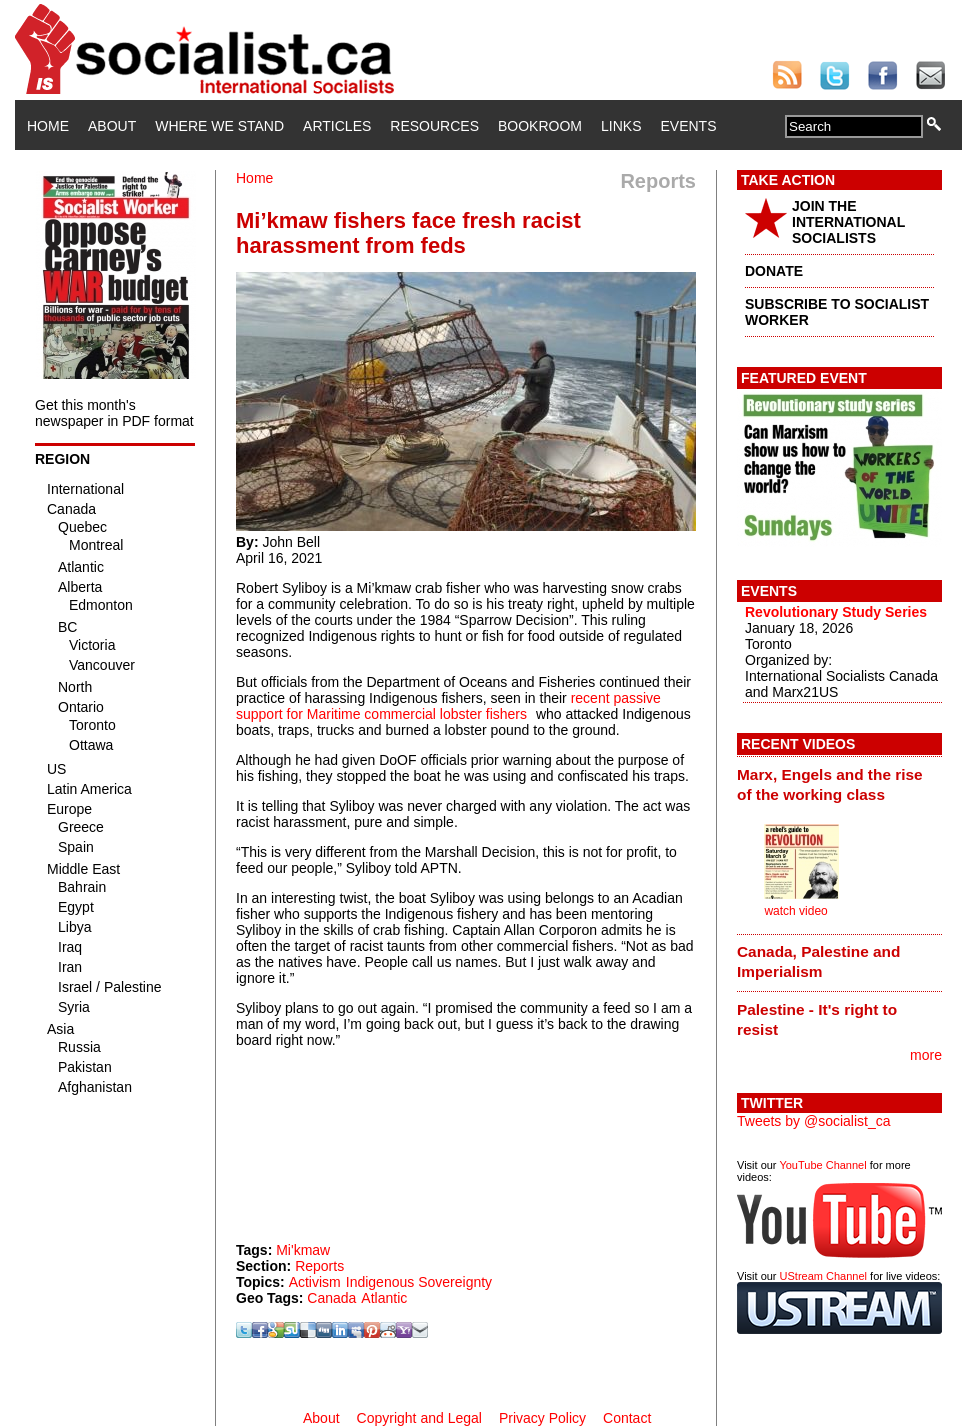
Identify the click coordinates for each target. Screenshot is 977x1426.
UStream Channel (823, 1276)
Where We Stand (219, 126)
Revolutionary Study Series (836, 612)
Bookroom (540, 126)
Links (621, 126)
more (926, 1055)
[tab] (839, 784)
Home (48, 126)
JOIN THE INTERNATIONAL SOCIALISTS (848, 222)
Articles (337, 126)
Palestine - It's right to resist (817, 1019)
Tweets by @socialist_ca (814, 1121)
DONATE (774, 271)
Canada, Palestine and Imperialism (818, 961)
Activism (315, 1282)
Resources (434, 126)
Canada (331, 1298)
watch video (795, 911)
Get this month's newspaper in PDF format (114, 413)
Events (688, 126)
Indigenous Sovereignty (419, 1282)
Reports (319, 1266)
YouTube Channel (822, 1165)
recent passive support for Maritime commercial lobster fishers (448, 706)
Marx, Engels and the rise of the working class (830, 784)
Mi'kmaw (303, 1250)
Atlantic (384, 1298)
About (112, 126)
